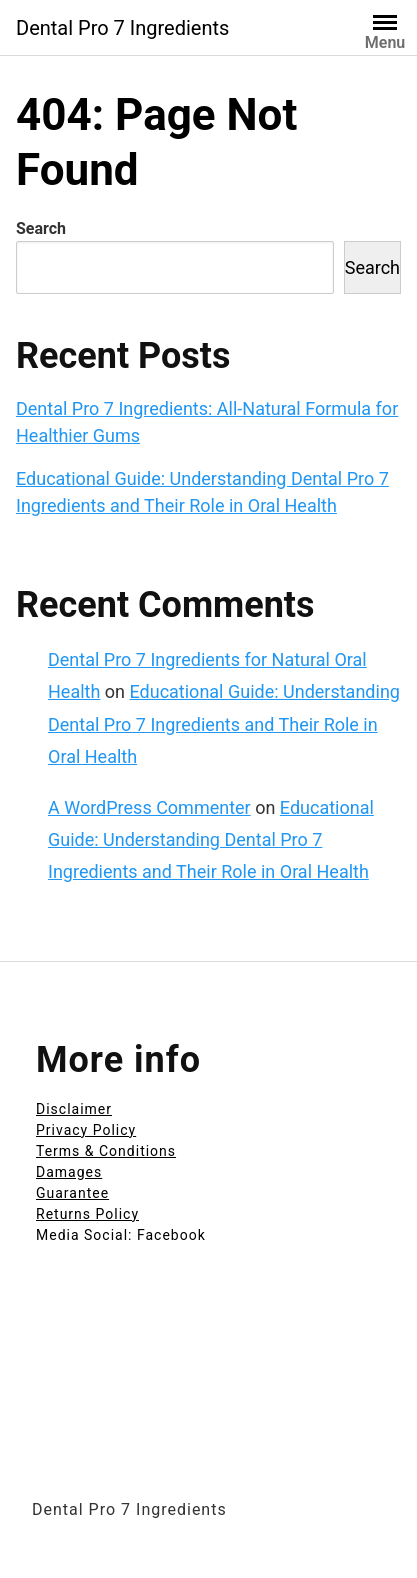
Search (41, 228)
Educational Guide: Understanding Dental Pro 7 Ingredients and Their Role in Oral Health (224, 724)
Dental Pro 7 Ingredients (122, 28)
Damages (69, 1172)
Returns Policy (87, 1214)
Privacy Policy (86, 1130)
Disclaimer (74, 1109)
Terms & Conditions (106, 1151)
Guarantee (72, 1193)
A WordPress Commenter (149, 807)
